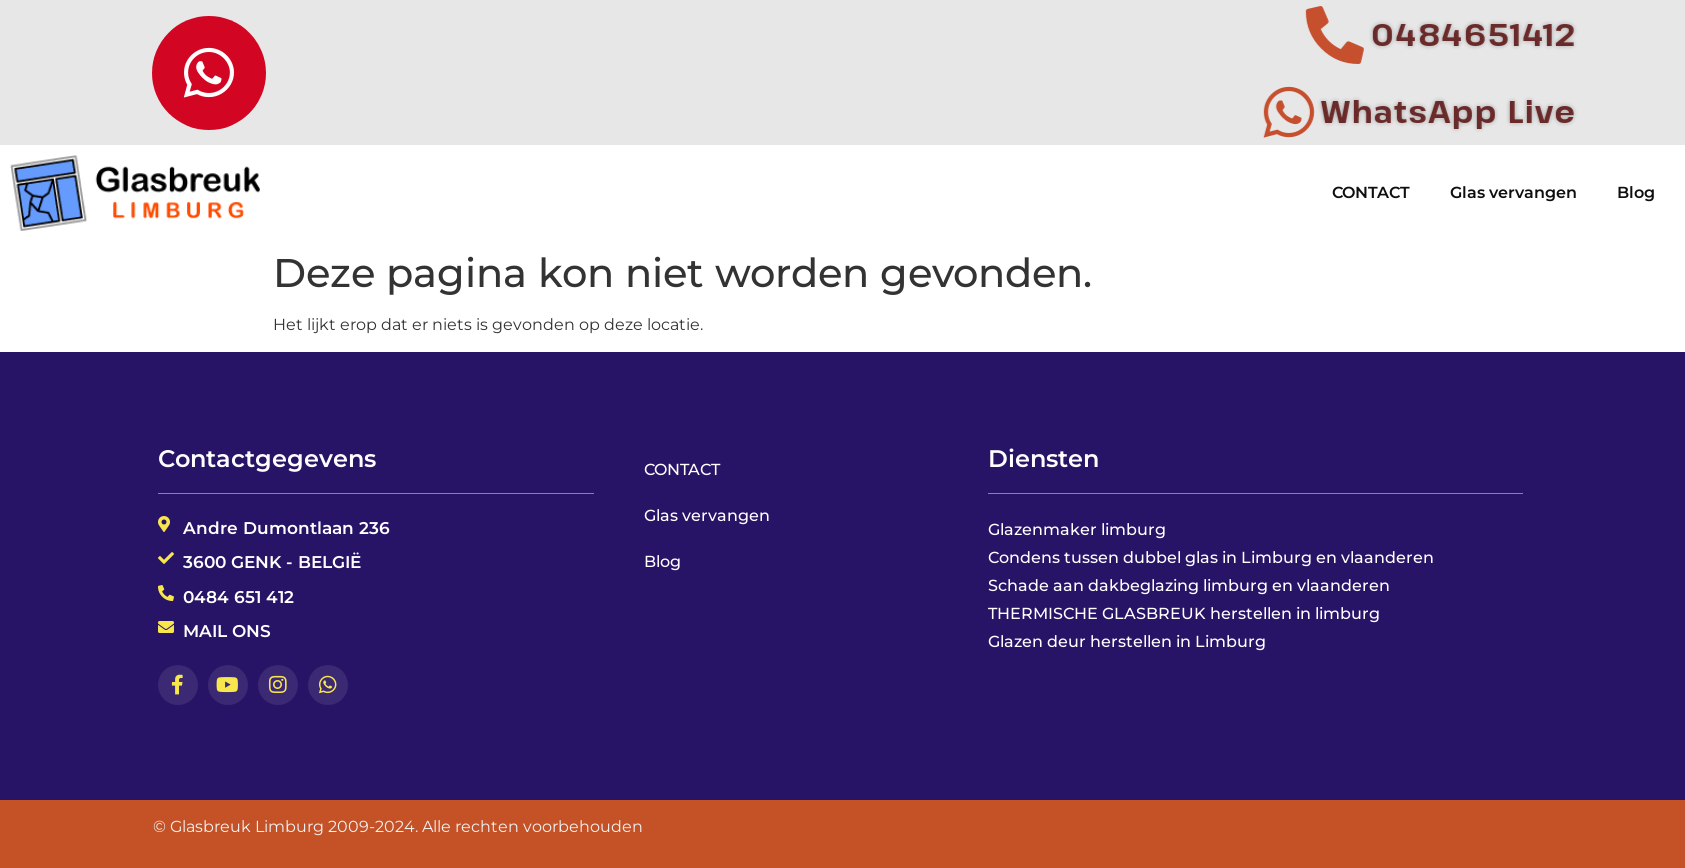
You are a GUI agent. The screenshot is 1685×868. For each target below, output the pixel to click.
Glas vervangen (1513, 192)
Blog (1636, 192)
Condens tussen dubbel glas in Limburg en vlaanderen (1211, 557)
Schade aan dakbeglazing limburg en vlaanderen (1189, 585)
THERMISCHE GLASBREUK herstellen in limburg (1184, 613)
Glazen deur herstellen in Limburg (1127, 641)
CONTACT (1371, 192)
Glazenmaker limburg (1077, 529)
